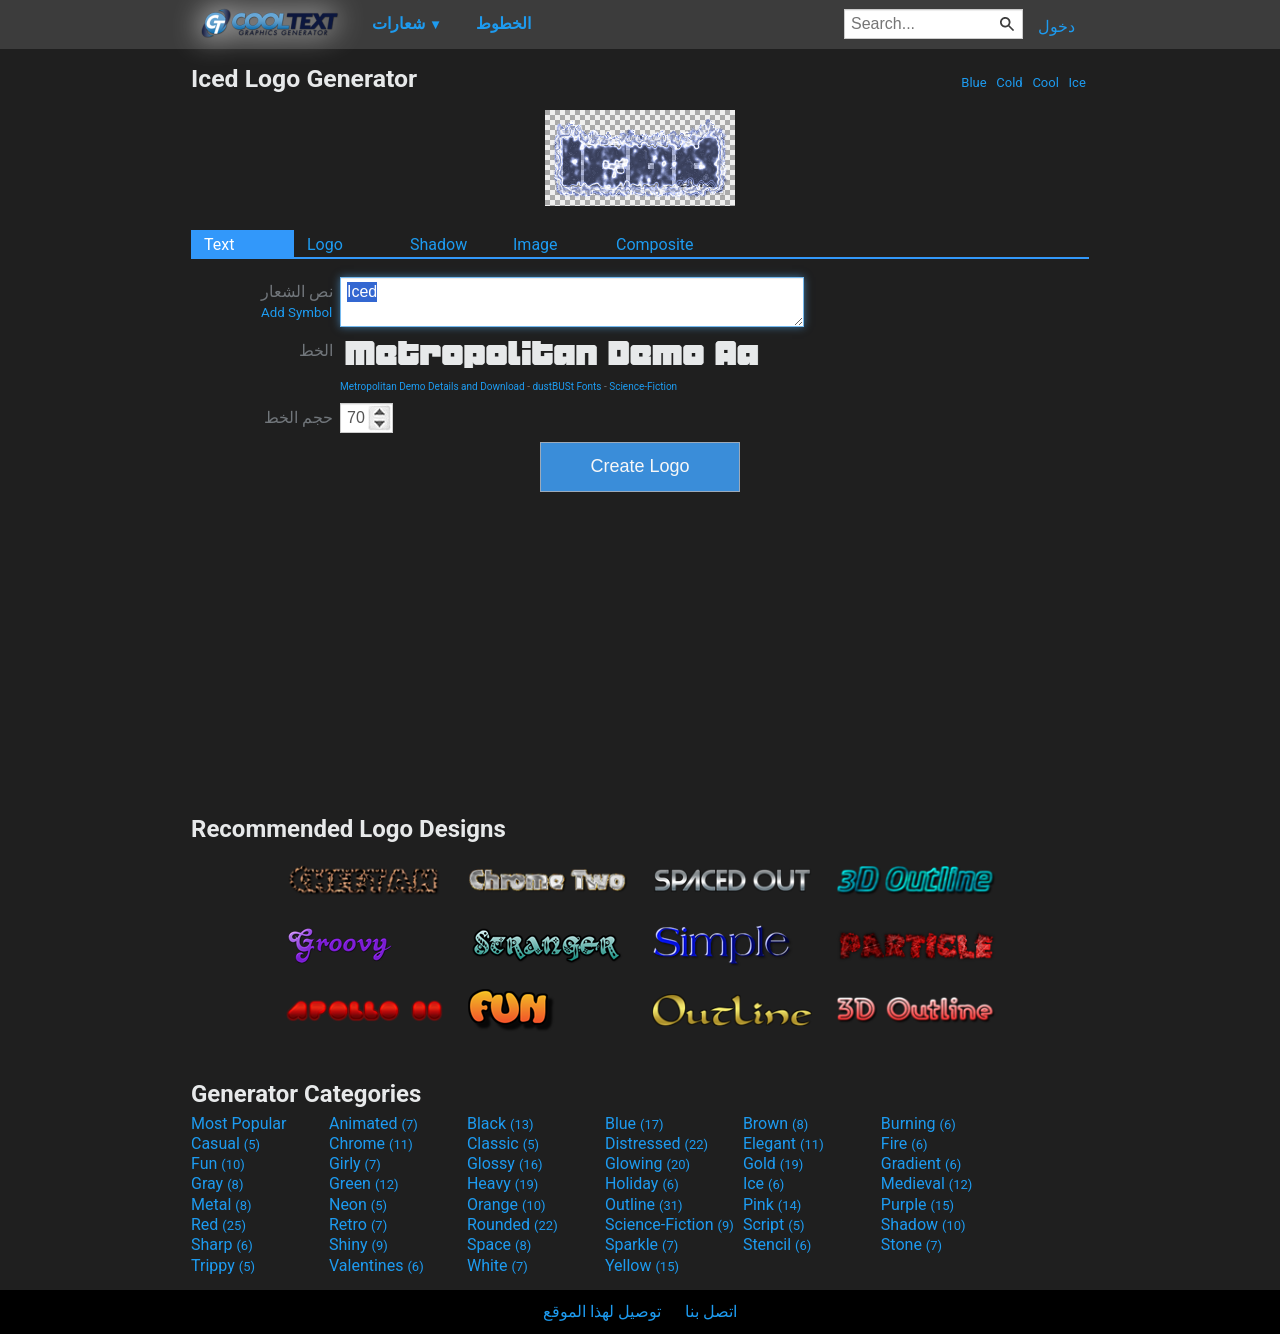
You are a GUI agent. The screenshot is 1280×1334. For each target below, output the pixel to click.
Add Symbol (296, 312)
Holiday (642, 1183)
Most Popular (239, 1123)
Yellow (642, 1265)
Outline (644, 1204)
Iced (572, 302)
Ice (1077, 82)
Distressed (656, 1143)
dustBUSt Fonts (566, 386)
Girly (355, 1163)
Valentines (376, 1265)
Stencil (777, 1244)
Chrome (371, 1143)
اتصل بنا (711, 1311)
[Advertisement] (95, 364)
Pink (772, 1204)
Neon (358, 1204)
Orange (506, 1204)
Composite (655, 244)
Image (535, 244)
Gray (217, 1183)
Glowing (647, 1163)
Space (499, 1244)
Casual (225, 1143)
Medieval (927, 1183)
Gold (773, 1163)
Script (774, 1224)
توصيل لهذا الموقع (602, 1311)
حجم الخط (298, 417)
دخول (1056, 26)
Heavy (502, 1183)
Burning (918, 1123)
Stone (911, 1244)
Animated (373, 1123)
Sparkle (641, 1244)
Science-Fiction (643, 386)
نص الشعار (297, 301)
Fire (904, 1143)
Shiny (358, 1244)
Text (219, 244)
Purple (917, 1204)
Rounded (512, 1224)
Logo (325, 244)
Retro (358, 1224)
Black (500, 1123)
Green (364, 1183)
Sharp (222, 1244)
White (497, 1265)
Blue (974, 82)
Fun (218, 1163)
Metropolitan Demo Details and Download (432, 386)
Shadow (438, 244)
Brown (775, 1123)
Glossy (505, 1163)
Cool (1045, 82)
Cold (1009, 82)
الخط (316, 350)
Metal (221, 1204)
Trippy (223, 1265)
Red (218, 1224)
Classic (503, 1143)
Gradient (921, 1163)
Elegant (783, 1143)
